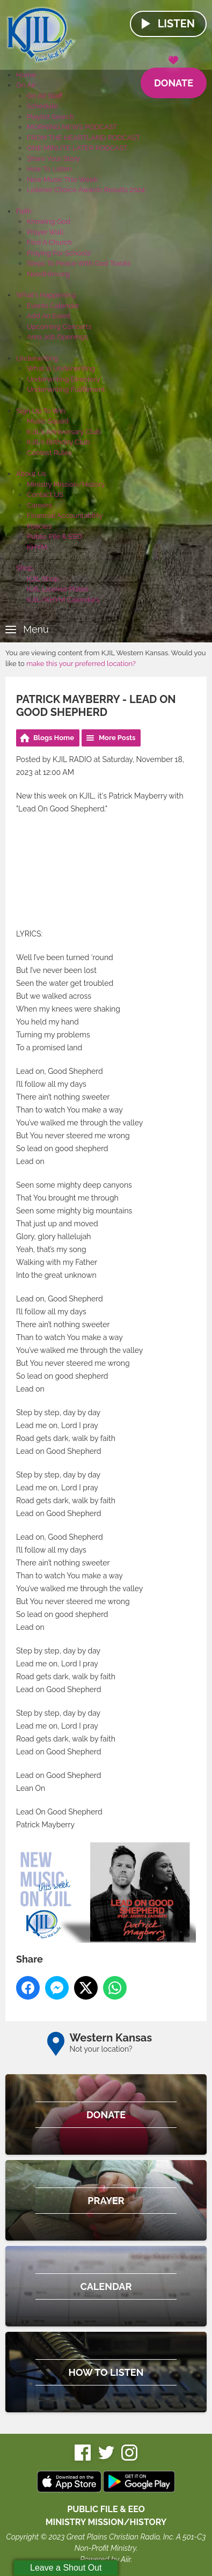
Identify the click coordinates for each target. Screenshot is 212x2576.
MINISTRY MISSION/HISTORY (106, 2522)
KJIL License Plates (58, 589)
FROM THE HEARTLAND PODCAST (83, 138)
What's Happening (46, 295)
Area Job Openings (57, 337)
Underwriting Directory (63, 379)
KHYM (37, 547)
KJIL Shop (43, 579)
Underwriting (37, 358)
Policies (39, 526)
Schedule (42, 106)
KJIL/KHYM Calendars (63, 600)
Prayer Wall (45, 232)
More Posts (117, 738)
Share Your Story (53, 159)
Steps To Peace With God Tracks (78, 263)
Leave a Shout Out (65, 2567)
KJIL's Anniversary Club (64, 432)
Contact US (45, 495)
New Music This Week (62, 179)
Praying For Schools (59, 253)
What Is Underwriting (61, 368)
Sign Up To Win (40, 411)
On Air (25, 85)
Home (26, 75)
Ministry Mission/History (66, 484)
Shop (24, 568)
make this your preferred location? (81, 664)
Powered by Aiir (105, 2559)
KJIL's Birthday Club (58, 442)
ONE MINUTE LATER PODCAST (77, 148)
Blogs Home (53, 738)
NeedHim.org (48, 274)
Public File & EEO (54, 536)
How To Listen (49, 169)
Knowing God (48, 221)
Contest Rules (49, 453)
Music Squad (48, 421)
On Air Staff (44, 96)
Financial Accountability (65, 515)
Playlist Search (50, 117)
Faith (24, 211)
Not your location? (101, 2049)
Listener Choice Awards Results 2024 (86, 190)
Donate (173, 78)
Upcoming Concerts (59, 327)
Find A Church (49, 242)
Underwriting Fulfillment (66, 389)
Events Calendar (53, 306)
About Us (31, 474)
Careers (39, 505)
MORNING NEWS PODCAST (72, 127)
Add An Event (48, 316)
